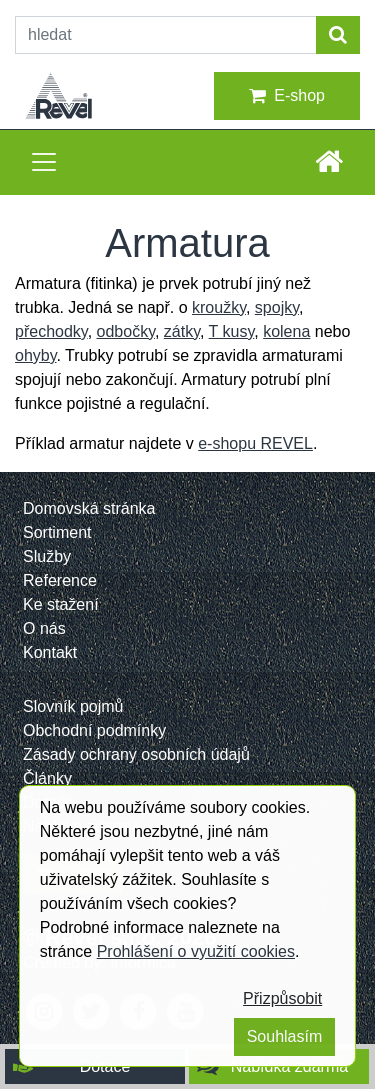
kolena (286, 331)
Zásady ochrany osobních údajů (136, 754)
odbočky (126, 331)
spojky (277, 307)
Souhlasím (285, 1036)
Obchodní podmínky (94, 730)
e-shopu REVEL (255, 443)
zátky (182, 331)
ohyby (36, 355)
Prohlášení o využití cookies (196, 951)
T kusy (232, 331)
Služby (47, 556)
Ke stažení (61, 604)
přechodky (51, 331)
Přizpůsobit (282, 998)
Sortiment (57, 532)
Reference (60, 580)
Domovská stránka (89, 508)
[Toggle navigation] (44, 162)
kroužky (219, 307)
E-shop (287, 96)
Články (47, 778)
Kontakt (50, 652)
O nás (44, 628)
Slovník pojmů (73, 706)
